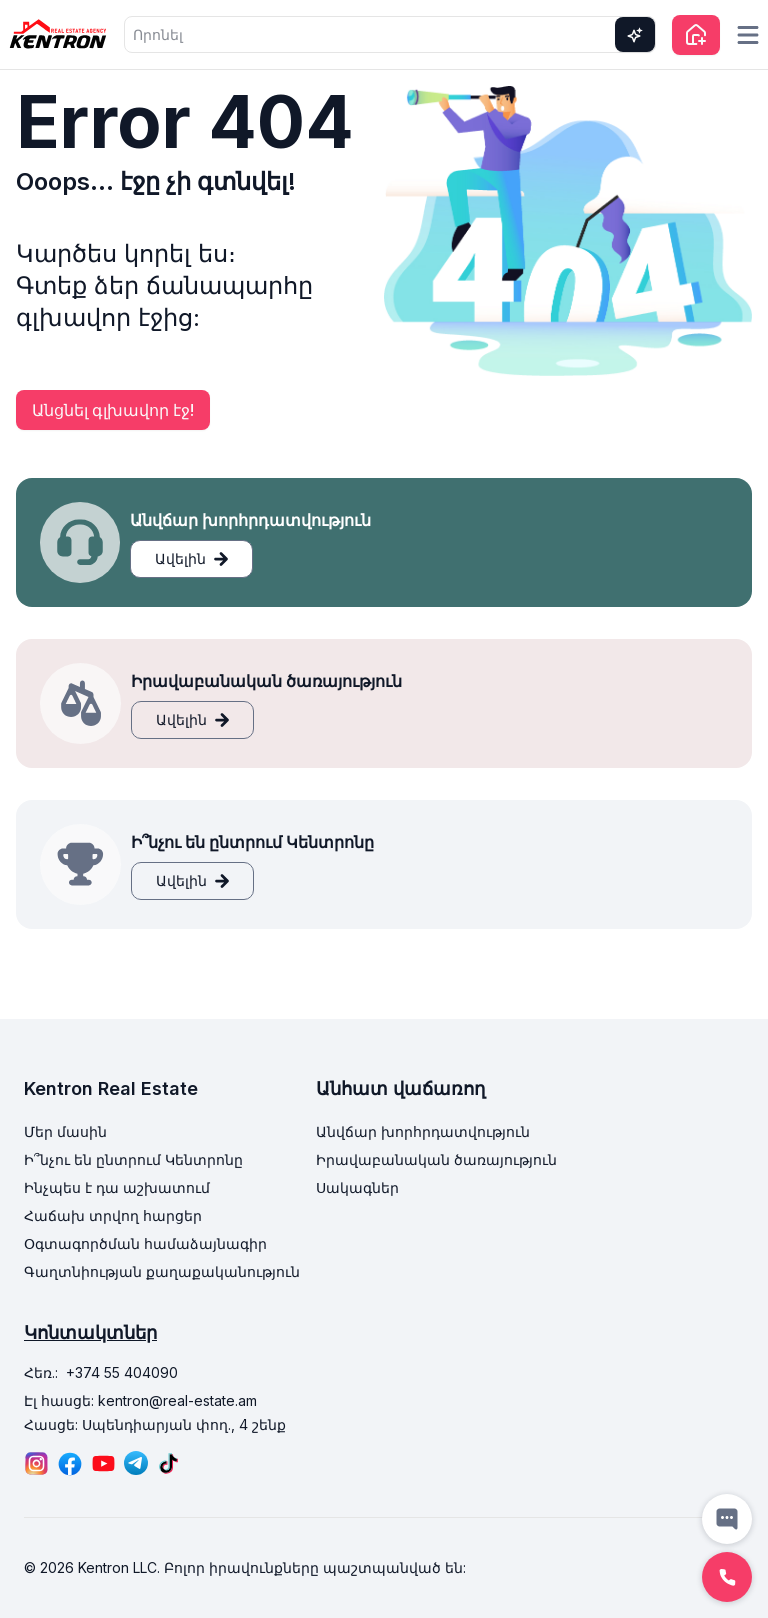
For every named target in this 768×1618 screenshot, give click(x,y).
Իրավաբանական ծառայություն (436, 1159)
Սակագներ (357, 1187)
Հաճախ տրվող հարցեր (113, 1215)
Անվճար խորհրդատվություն (423, 1131)
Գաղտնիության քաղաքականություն (162, 1271)
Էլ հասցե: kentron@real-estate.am (140, 1400)
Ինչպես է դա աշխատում (117, 1187)
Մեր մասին (65, 1131)
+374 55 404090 (122, 1372)
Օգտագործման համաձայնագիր (145, 1243)
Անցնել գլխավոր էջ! (113, 410)
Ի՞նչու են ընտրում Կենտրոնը (133, 1159)
